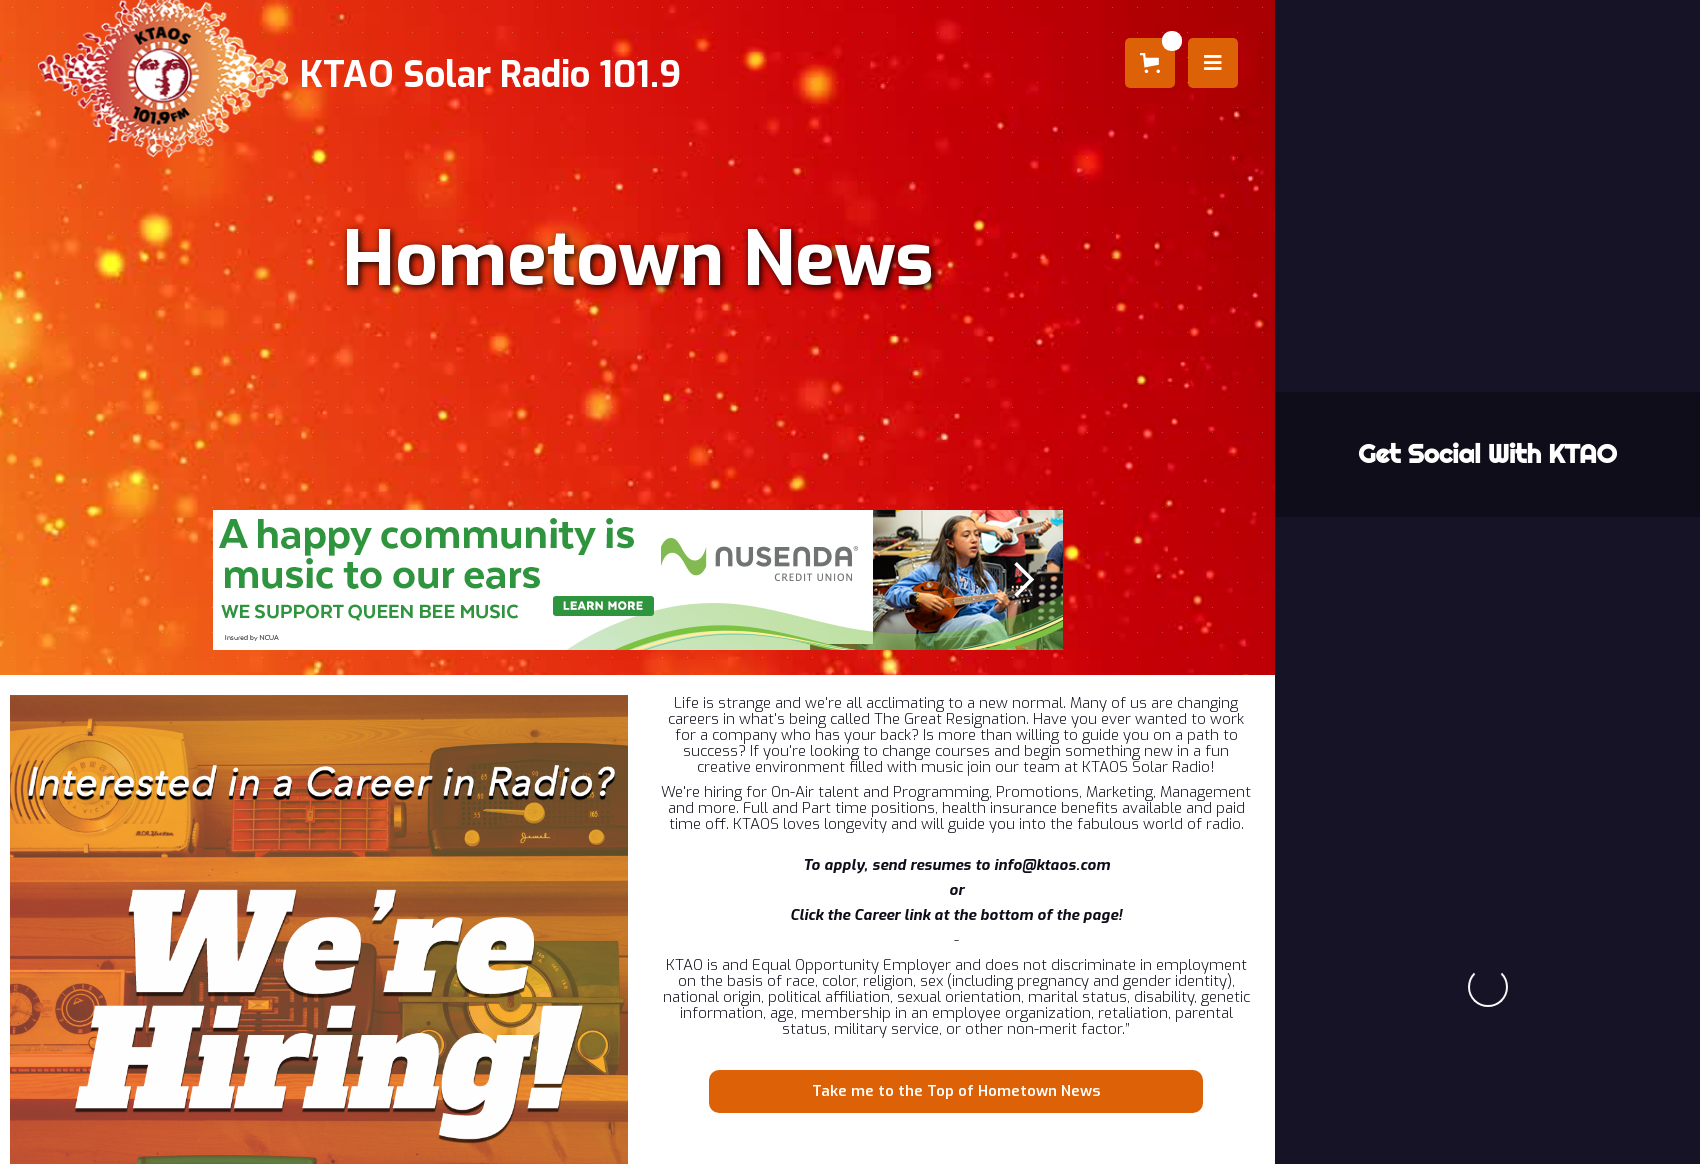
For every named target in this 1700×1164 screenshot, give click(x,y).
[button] (1150, 63)
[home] (366, 75)
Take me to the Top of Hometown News (956, 1091)
